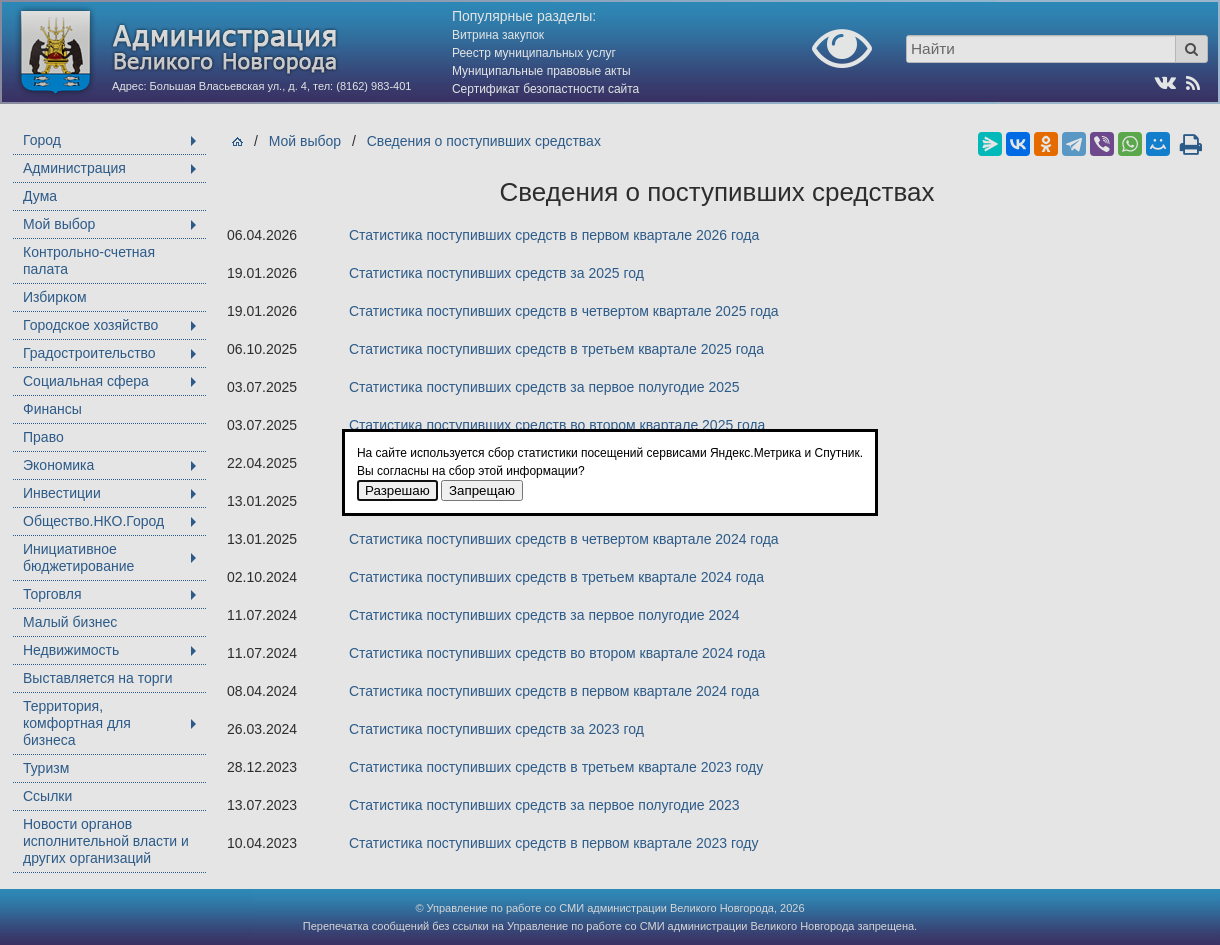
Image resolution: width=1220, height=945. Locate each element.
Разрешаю (397, 490)
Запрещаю (482, 490)
